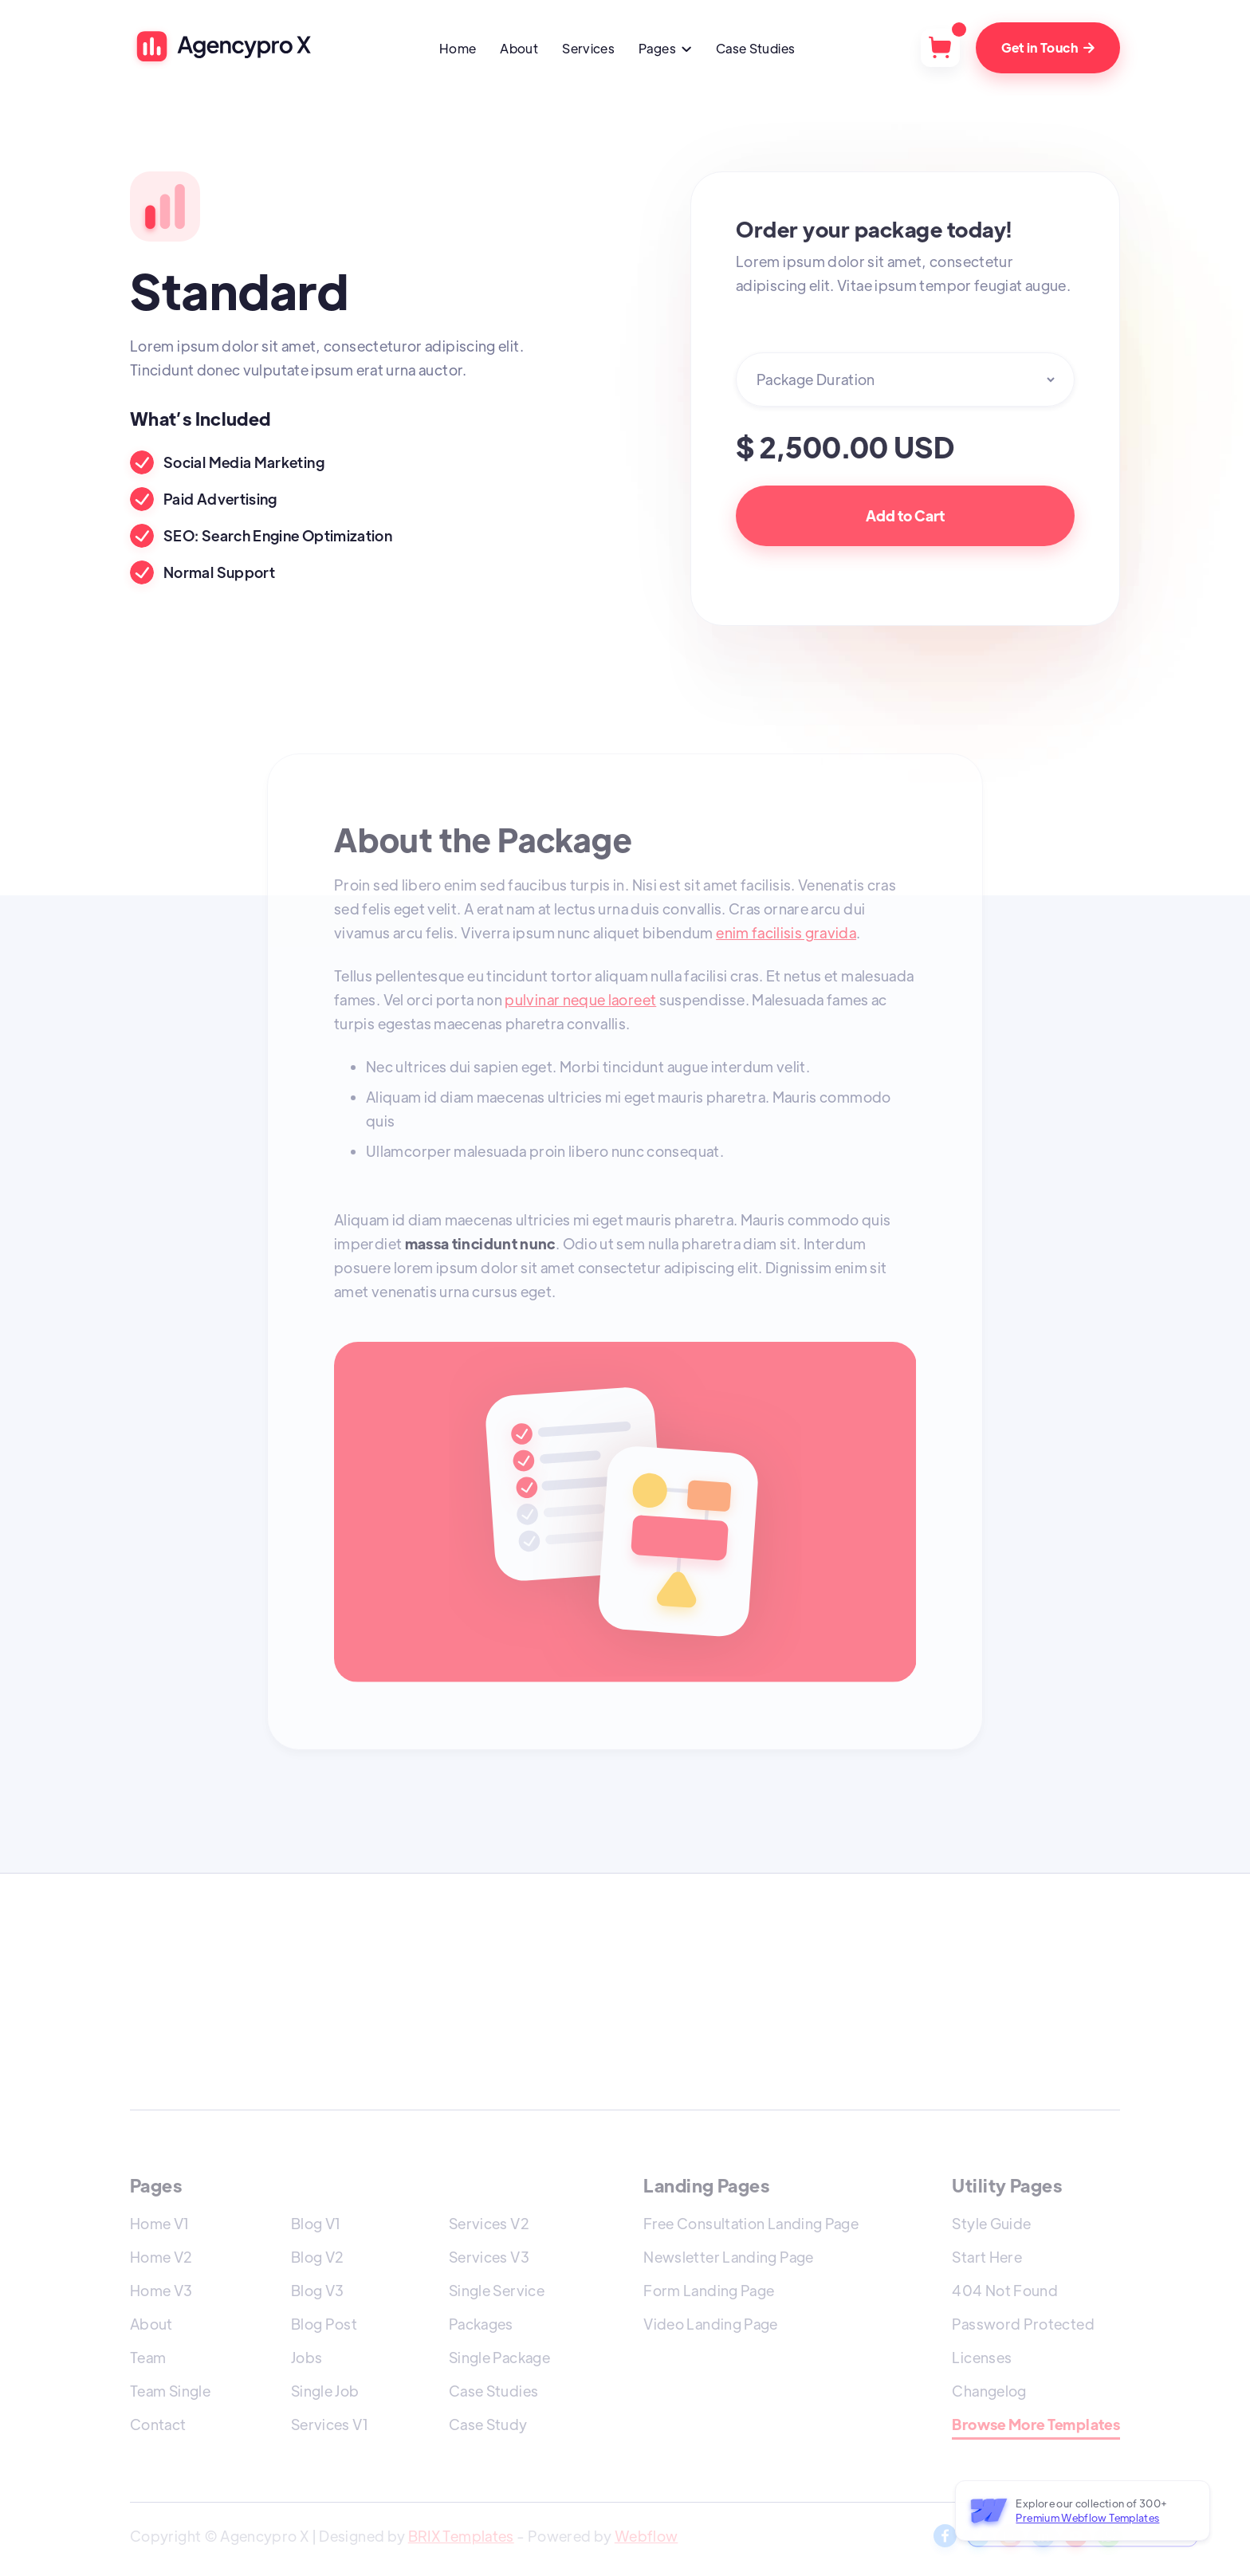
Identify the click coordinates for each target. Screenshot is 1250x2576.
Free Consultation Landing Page (751, 2223)
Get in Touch (1048, 47)
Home (457, 48)
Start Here (987, 2257)
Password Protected (1023, 2323)
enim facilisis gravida (786, 932)
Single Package (499, 2357)
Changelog (989, 2390)
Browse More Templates (1036, 2425)
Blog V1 (316, 2223)
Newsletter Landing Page (728, 2257)
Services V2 (489, 2223)
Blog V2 (317, 2257)
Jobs (306, 2357)
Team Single (170, 2390)
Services (588, 48)
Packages (481, 2323)
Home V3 (161, 2290)
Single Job (325, 2390)
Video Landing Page (710, 2323)
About (519, 48)
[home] (221, 47)
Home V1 (160, 2223)
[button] (665, 50)
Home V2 (161, 2257)
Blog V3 (317, 2290)
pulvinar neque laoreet (580, 999)
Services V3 (489, 2257)
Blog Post (324, 2323)
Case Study (488, 2424)
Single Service (496, 2290)
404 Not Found (1005, 2290)
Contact (158, 2424)
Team (148, 2357)
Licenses (982, 2357)
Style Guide (991, 2223)
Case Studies (755, 48)
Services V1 (329, 2424)
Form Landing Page (708, 2290)
